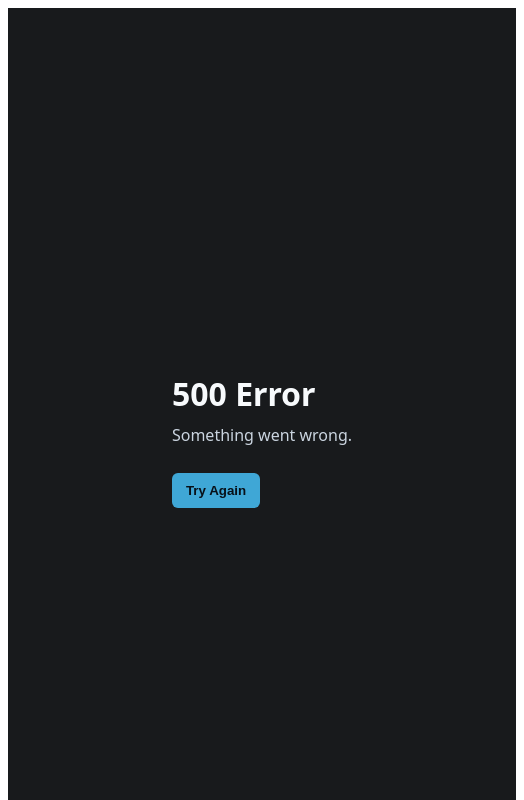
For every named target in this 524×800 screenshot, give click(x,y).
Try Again (216, 490)
